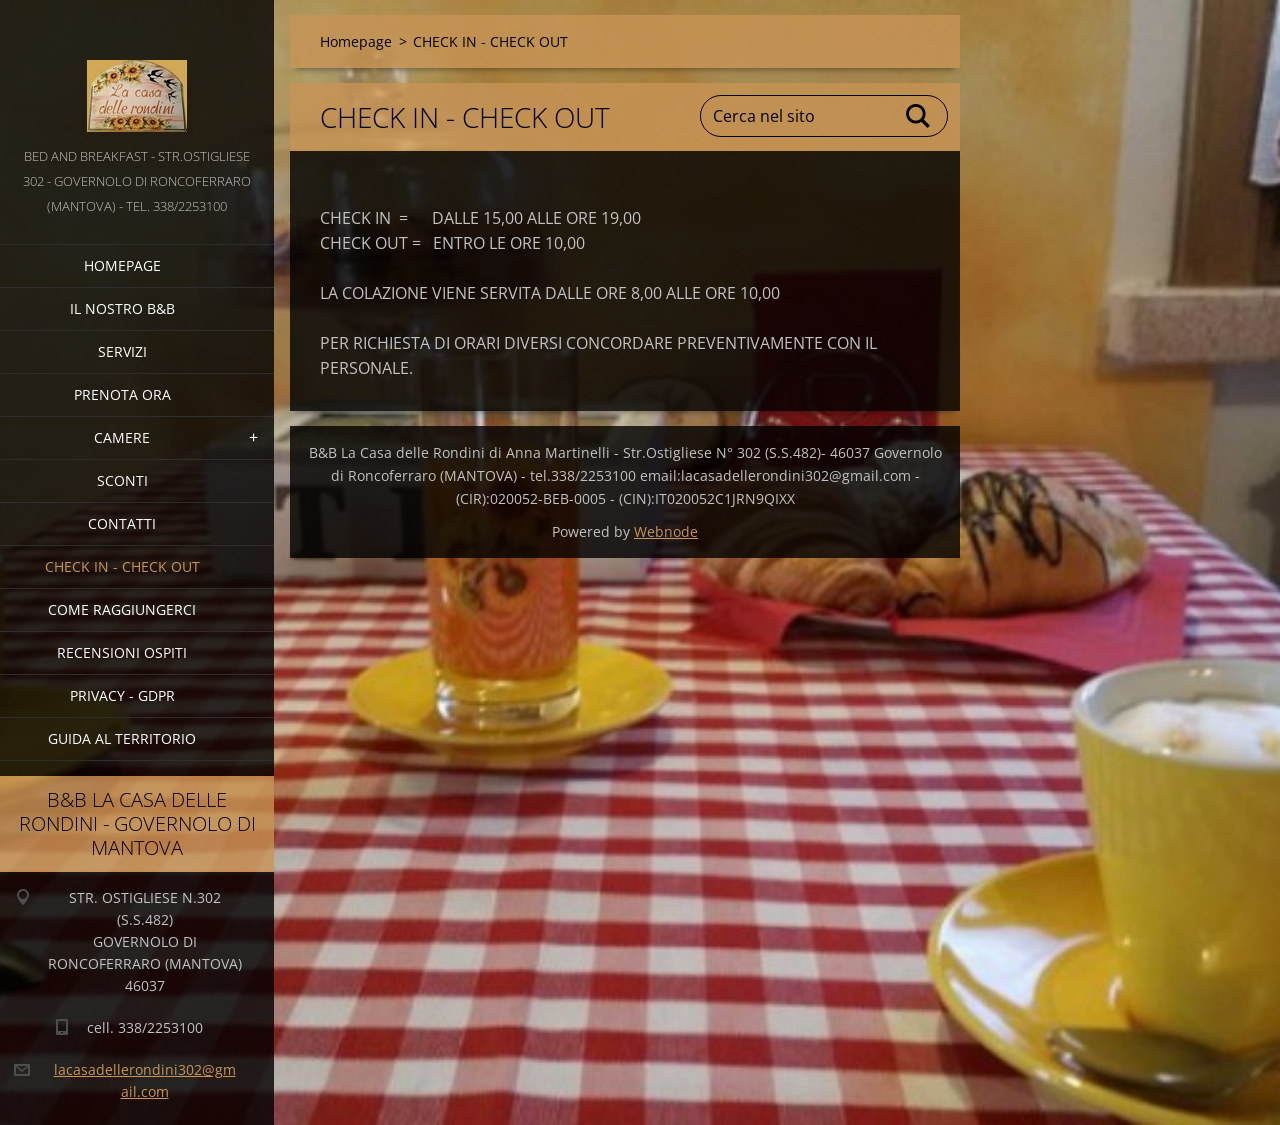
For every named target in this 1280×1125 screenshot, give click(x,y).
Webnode (666, 531)
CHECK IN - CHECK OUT (122, 566)
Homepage (122, 265)
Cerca (919, 116)
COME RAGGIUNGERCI (122, 609)
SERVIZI (122, 351)
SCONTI (122, 480)
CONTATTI (122, 523)
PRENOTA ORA (122, 394)
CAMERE (122, 437)
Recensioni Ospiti (122, 652)
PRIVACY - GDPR (122, 695)
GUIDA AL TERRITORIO (122, 738)
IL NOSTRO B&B (122, 308)
